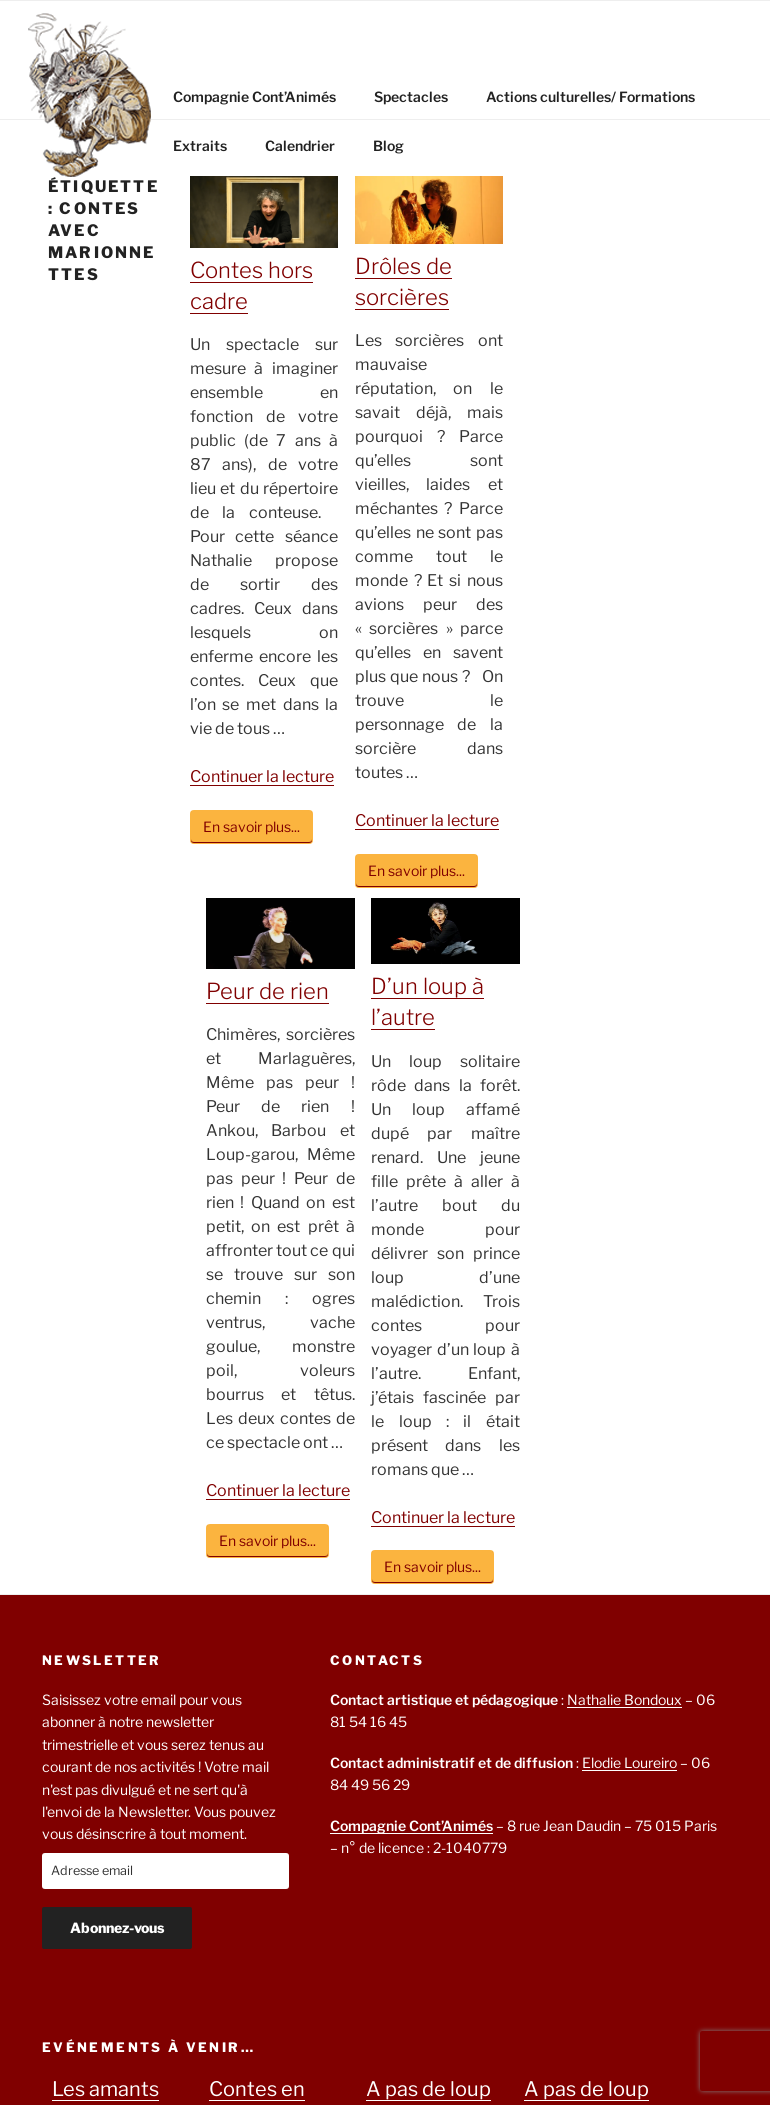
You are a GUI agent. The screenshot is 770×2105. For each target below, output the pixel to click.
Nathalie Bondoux (624, 1699)
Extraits (200, 145)
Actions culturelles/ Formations (590, 96)
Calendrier (300, 145)
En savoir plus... (251, 826)
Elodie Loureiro (629, 1762)
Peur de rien (267, 991)
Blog (388, 145)
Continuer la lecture (262, 776)
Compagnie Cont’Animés (254, 96)
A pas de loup (428, 2089)
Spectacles (411, 96)
